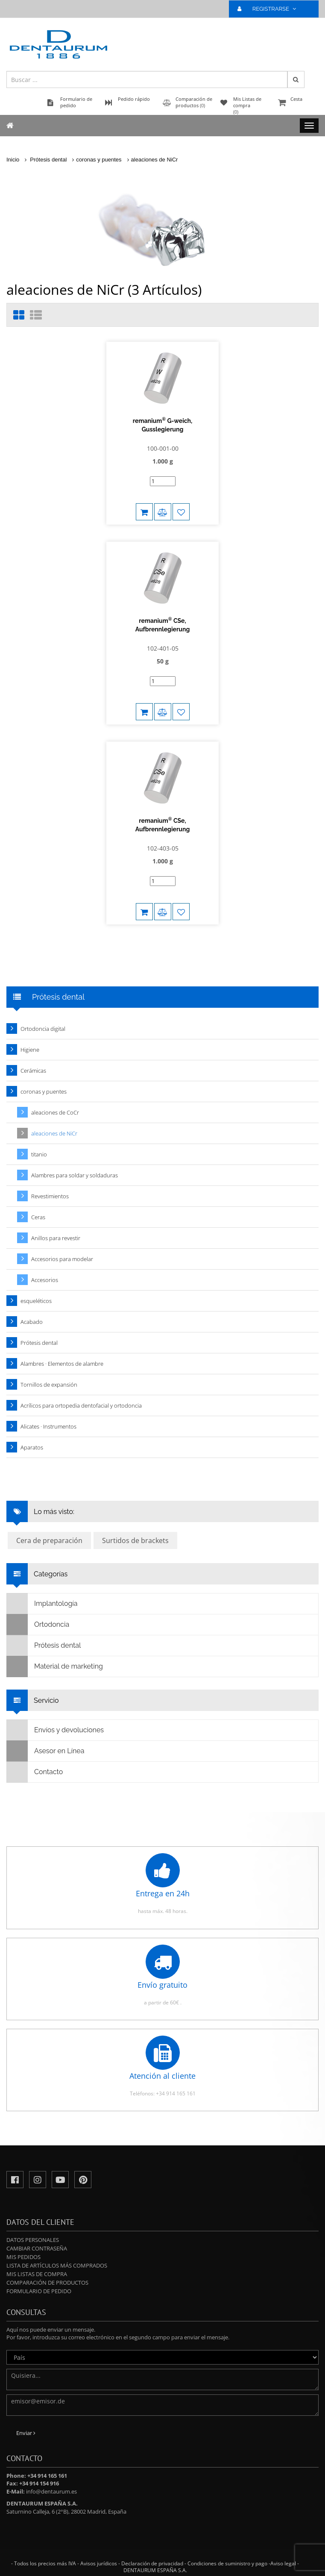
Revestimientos (50, 1196)
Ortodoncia (38, 1624)
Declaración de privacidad (152, 2563)
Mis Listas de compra (36, 2274)
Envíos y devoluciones (55, 1730)
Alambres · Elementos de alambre (61, 1363)
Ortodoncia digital (42, 1029)
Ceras (38, 1217)
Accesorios (44, 1280)
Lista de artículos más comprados (56, 2265)
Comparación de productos (47, 2282)
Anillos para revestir (55, 1238)
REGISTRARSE (270, 9)
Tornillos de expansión (48, 1384)
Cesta (297, 103)
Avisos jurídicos (98, 2563)
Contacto (35, 1772)
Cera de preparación (49, 1540)
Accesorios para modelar (62, 1259)
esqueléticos (36, 1301)
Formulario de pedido (38, 2291)
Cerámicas (33, 1070)
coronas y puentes (98, 159)
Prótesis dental (48, 159)
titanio (39, 1154)
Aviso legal (283, 2563)
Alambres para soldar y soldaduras (74, 1175)
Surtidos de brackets (135, 1540)
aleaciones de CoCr (55, 1112)
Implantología (42, 1603)
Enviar (25, 2433)
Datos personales (32, 2240)
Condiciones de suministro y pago (227, 2563)
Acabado (31, 1322)
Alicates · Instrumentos (48, 1426)
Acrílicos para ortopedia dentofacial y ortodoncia (81, 1405)
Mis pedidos (23, 2257)
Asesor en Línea (45, 1751)
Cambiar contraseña (36, 2248)
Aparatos (31, 1447)
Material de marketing (55, 1666)
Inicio (12, 159)
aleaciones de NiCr (154, 159)
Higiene (29, 1049)
